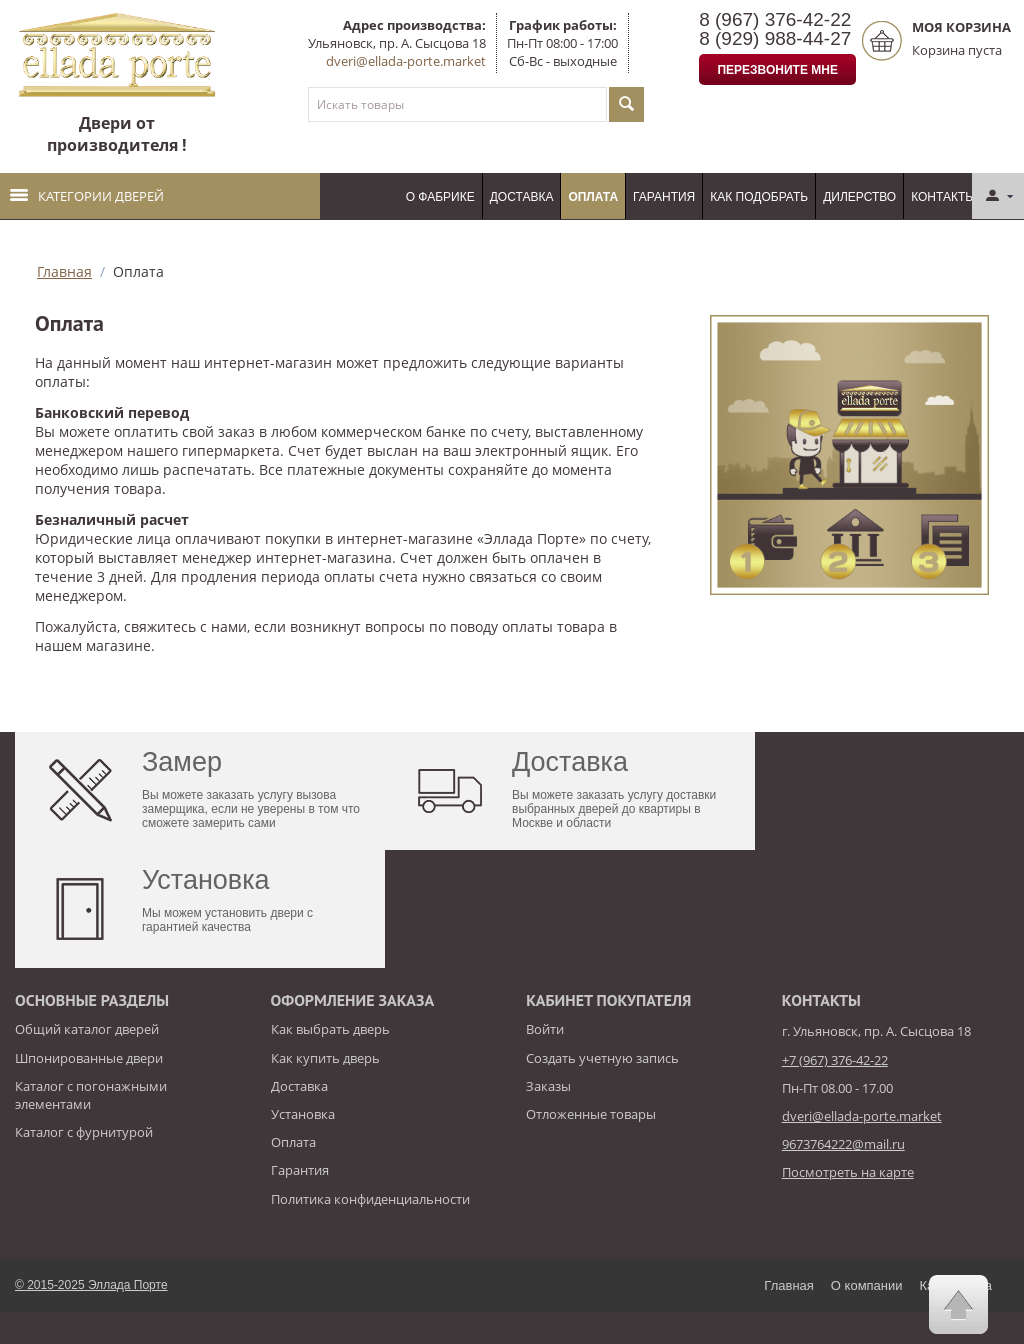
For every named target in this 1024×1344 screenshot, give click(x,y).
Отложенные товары (591, 1114)
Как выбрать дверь (330, 1029)
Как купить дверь (325, 1058)
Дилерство (859, 197)
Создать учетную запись (602, 1058)
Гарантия (664, 197)
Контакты (943, 197)
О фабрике (440, 197)
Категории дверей (87, 196)
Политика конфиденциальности (370, 1199)
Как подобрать (759, 197)
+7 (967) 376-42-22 (835, 1060)
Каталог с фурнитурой (84, 1132)
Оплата (593, 197)
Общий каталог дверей (87, 1029)
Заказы (548, 1086)
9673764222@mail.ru (843, 1144)
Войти (545, 1029)
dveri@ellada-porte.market (406, 61)
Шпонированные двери (89, 1058)
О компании (867, 1285)
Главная (64, 271)
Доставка (522, 197)
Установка (303, 1114)
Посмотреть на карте (848, 1172)
